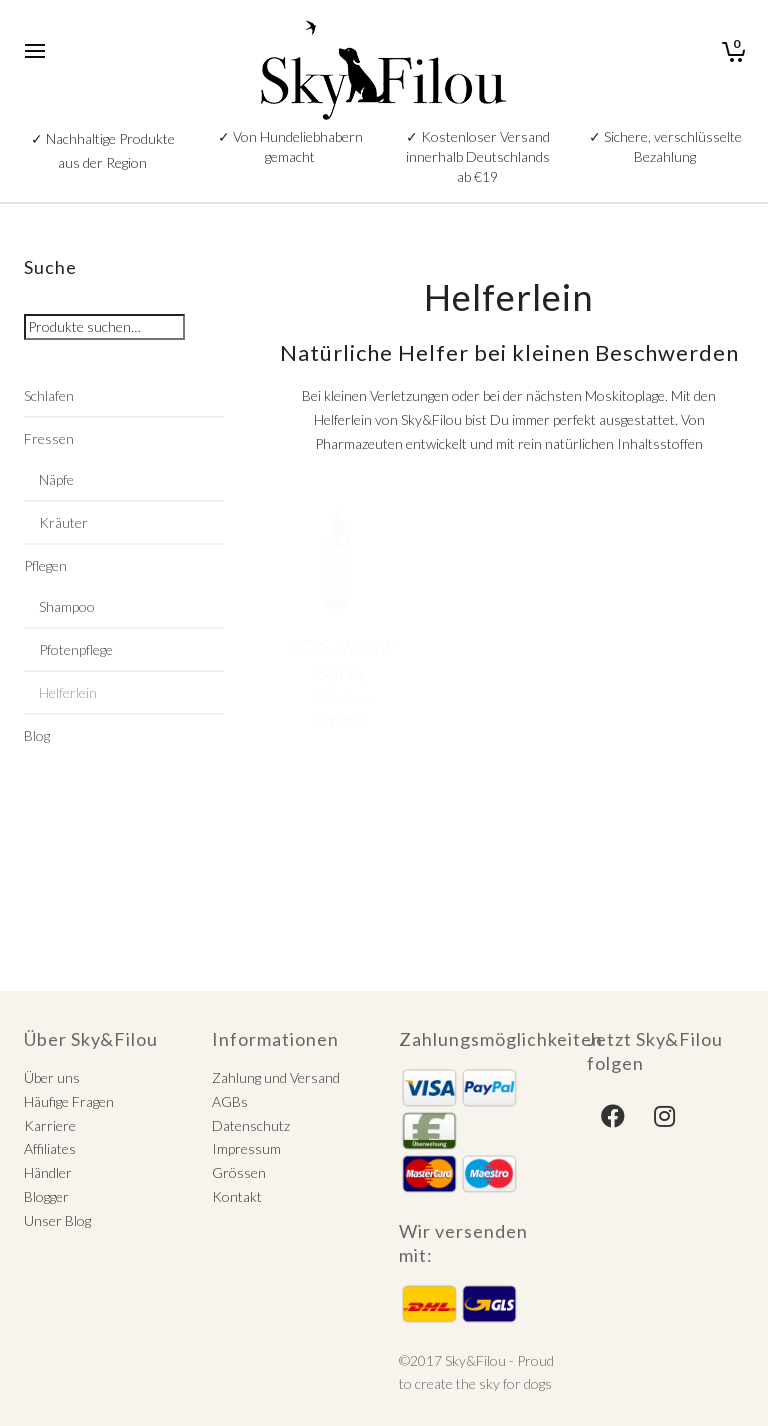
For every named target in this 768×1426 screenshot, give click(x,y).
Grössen (239, 1172)
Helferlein (68, 692)
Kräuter (63, 522)
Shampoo (67, 606)
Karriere (50, 1125)
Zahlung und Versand (276, 1077)
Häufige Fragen (69, 1101)
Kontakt (237, 1196)
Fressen (49, 438)
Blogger (46, 1196)
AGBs (230, 1101)
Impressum (246, 1148)
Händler (48, 1172)
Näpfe (56, 479)
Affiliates (50, 1148)
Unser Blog (57, 1220)
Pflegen (45, 565)
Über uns (52, 1077)
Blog (37, 735)
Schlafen (49, 395)
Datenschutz (251, 1125)
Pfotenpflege (76, 649)
